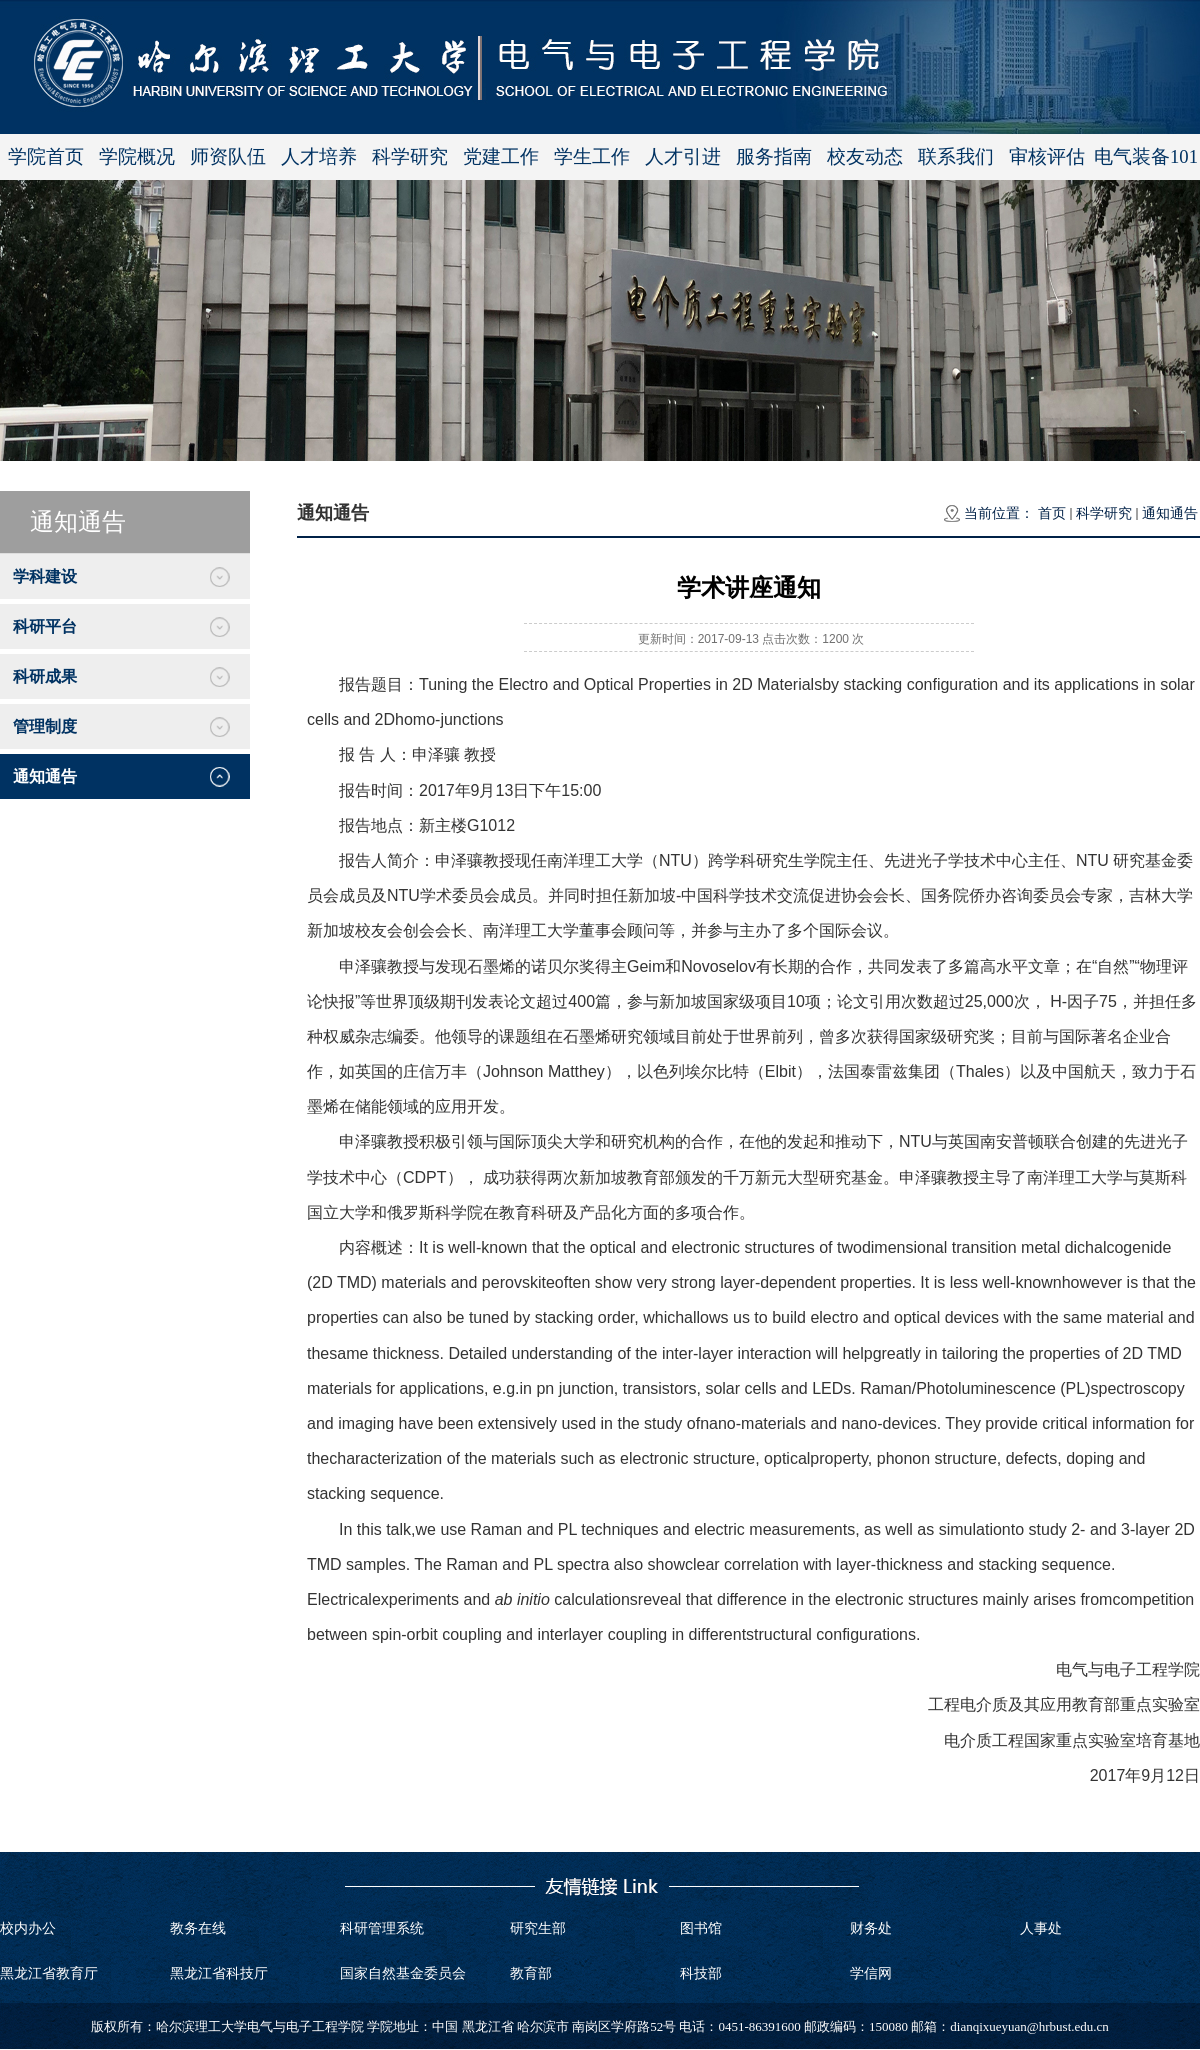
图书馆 (701, 1928)
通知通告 (1170, 513)
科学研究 (410, 156)
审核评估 (1047, 156)
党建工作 (501, 156)
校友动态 (865, 156)
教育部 (531, 1973)
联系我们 (956, 156)
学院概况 (137, 156)
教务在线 (198, 1928)
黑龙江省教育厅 (49, 1973)
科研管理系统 (382, 1928)
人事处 (1041, 1928)
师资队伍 (228, 156)
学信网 (871, 1973)
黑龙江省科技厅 (219, 1973)
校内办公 (28, 1928)
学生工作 (592, 156)
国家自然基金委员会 (403, 1973)
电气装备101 (1146, 156)
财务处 (871, 1928)
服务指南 (774, 156)
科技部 (701, 1973)
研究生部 (538, 1928)
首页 (1052, 513)
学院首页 (46, 156)
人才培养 (319, 156)
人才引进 (683, 156)
